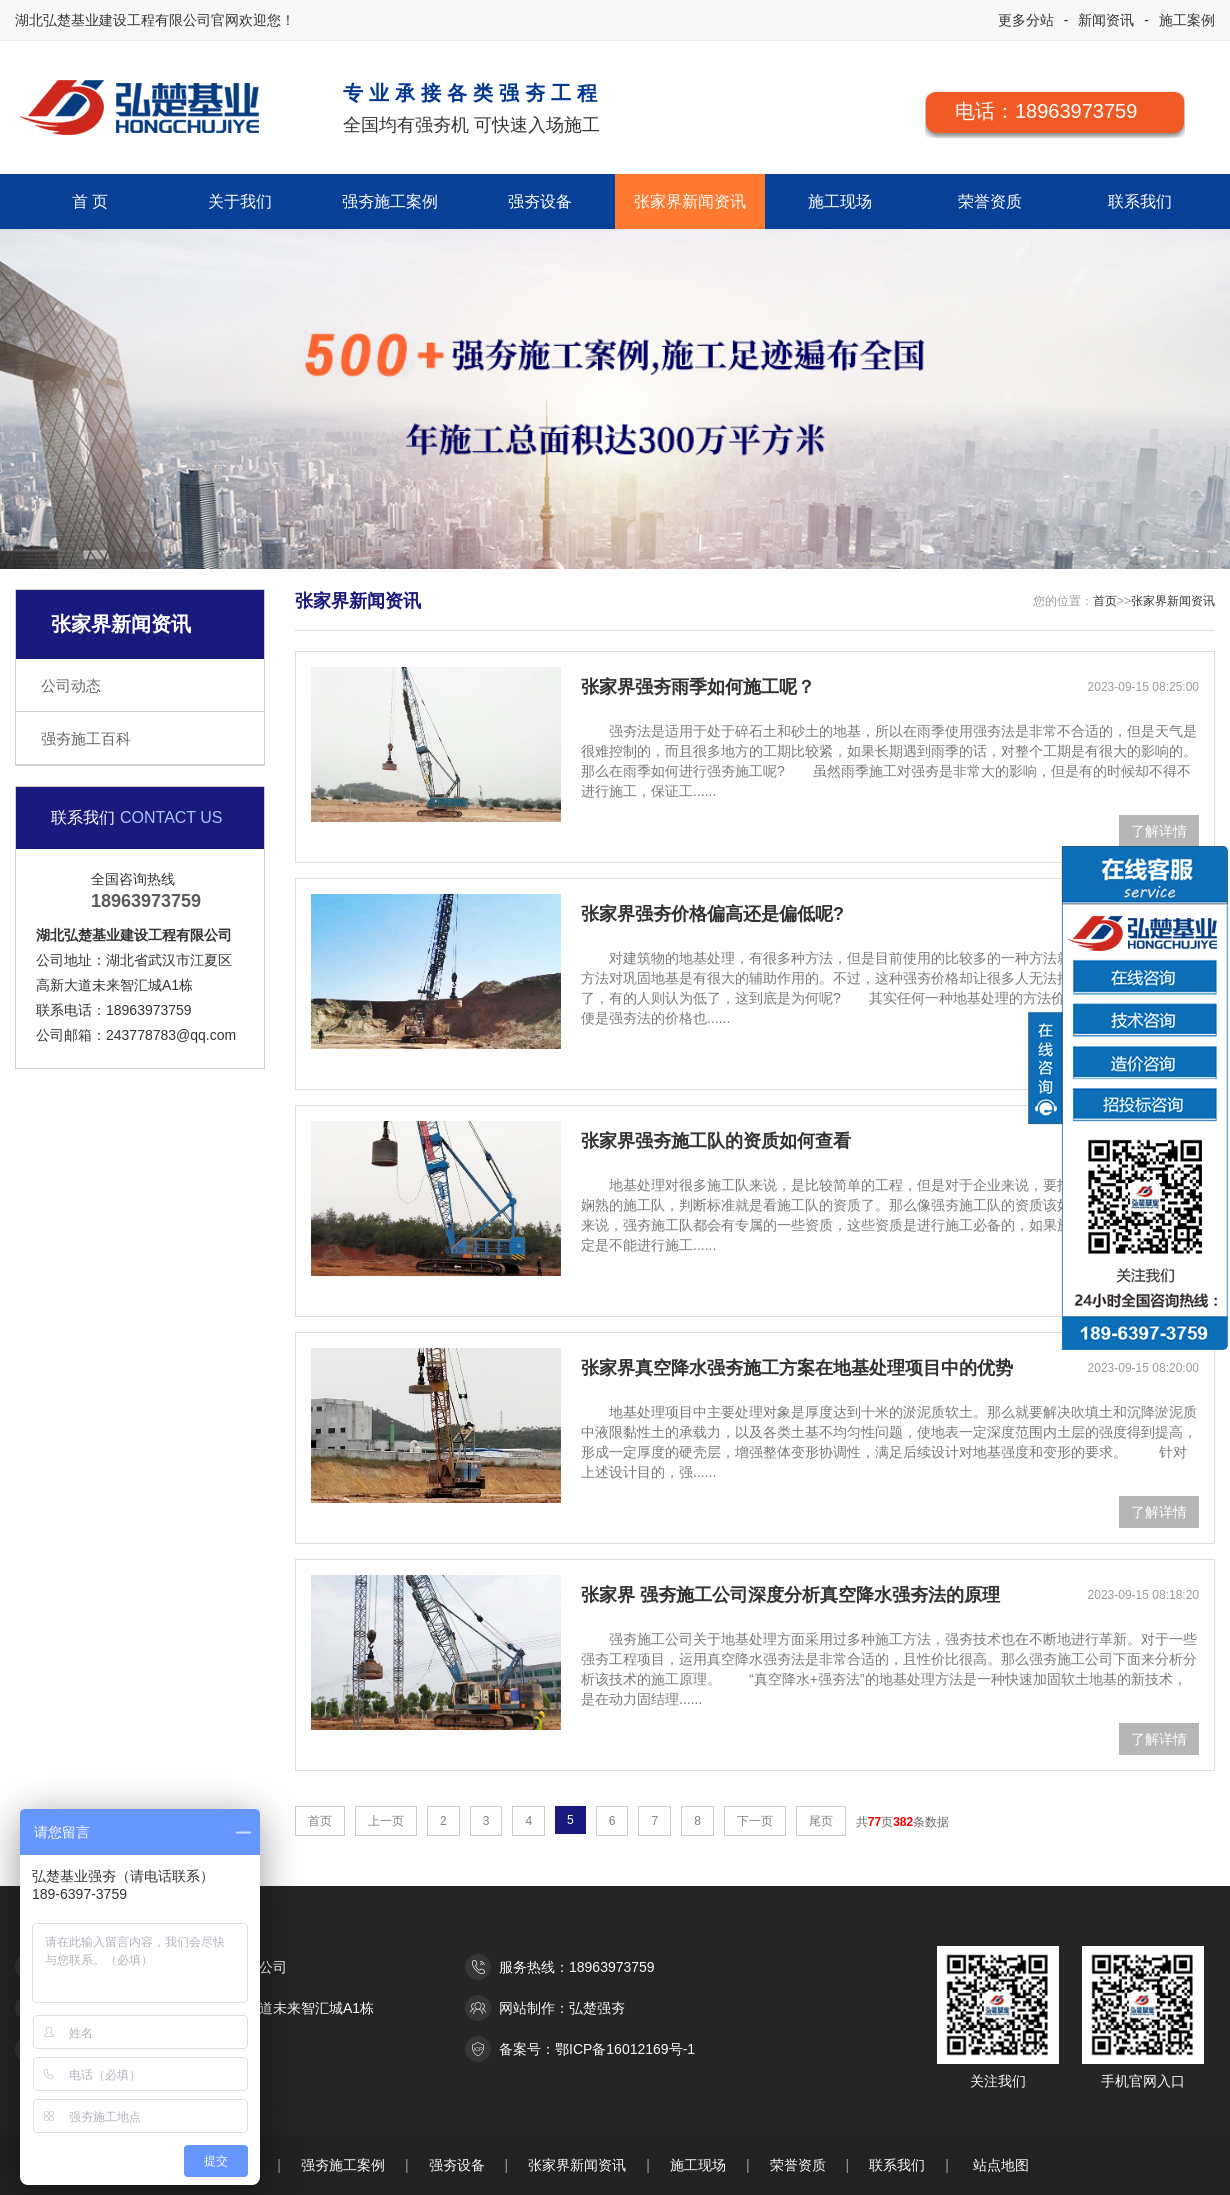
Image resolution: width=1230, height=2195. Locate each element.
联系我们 (1140, 201)
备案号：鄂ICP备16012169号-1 (597, 2049)
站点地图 (1001, 2165)
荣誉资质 (990, 201)
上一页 (386, 1821)
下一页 (755, 1821)
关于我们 (240, 201)
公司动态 (71, 685)
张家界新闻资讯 (690, 201)
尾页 (821, 1821)
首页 (1105, 601)
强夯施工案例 (390, 201)
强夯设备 (540, 201)
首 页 (90, 201)
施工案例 (1187, 20)
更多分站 (1026, 20)
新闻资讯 (1106, 20)
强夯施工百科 (86, 738)
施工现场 (840, 201)
